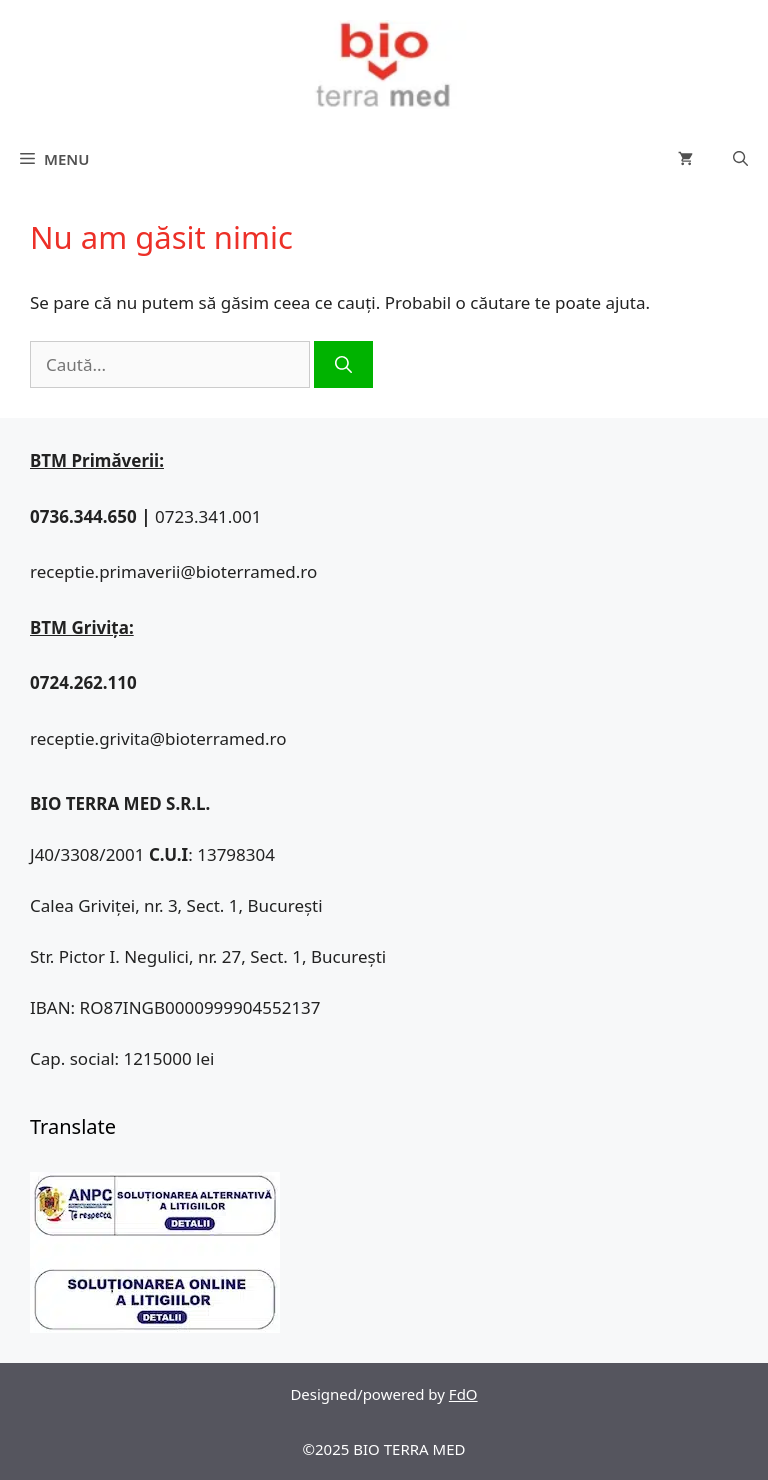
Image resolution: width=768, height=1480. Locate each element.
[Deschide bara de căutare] (740, 159)
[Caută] (343, 365)
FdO (463, 1394)
